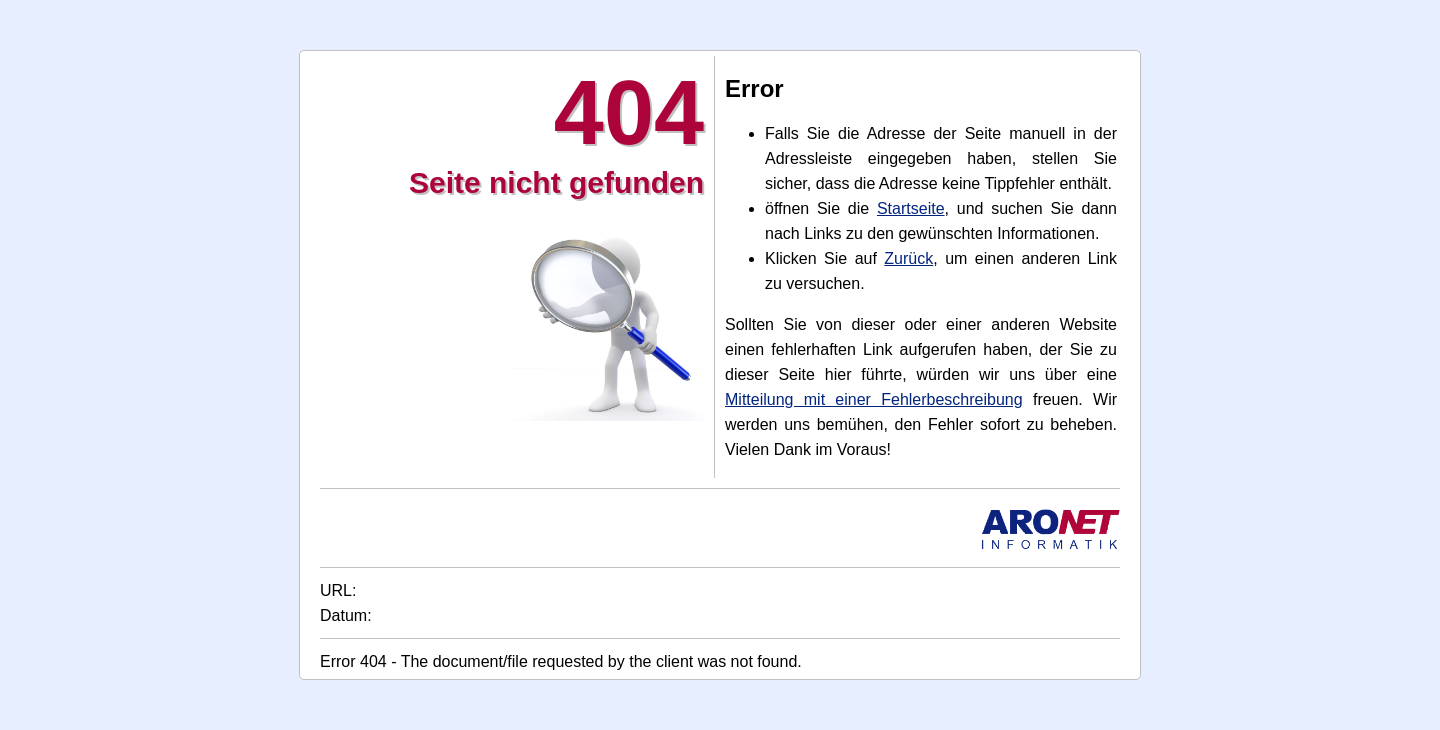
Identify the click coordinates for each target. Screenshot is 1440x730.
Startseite (911, 208)
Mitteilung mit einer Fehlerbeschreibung (874, 399)
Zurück (908, 258)
